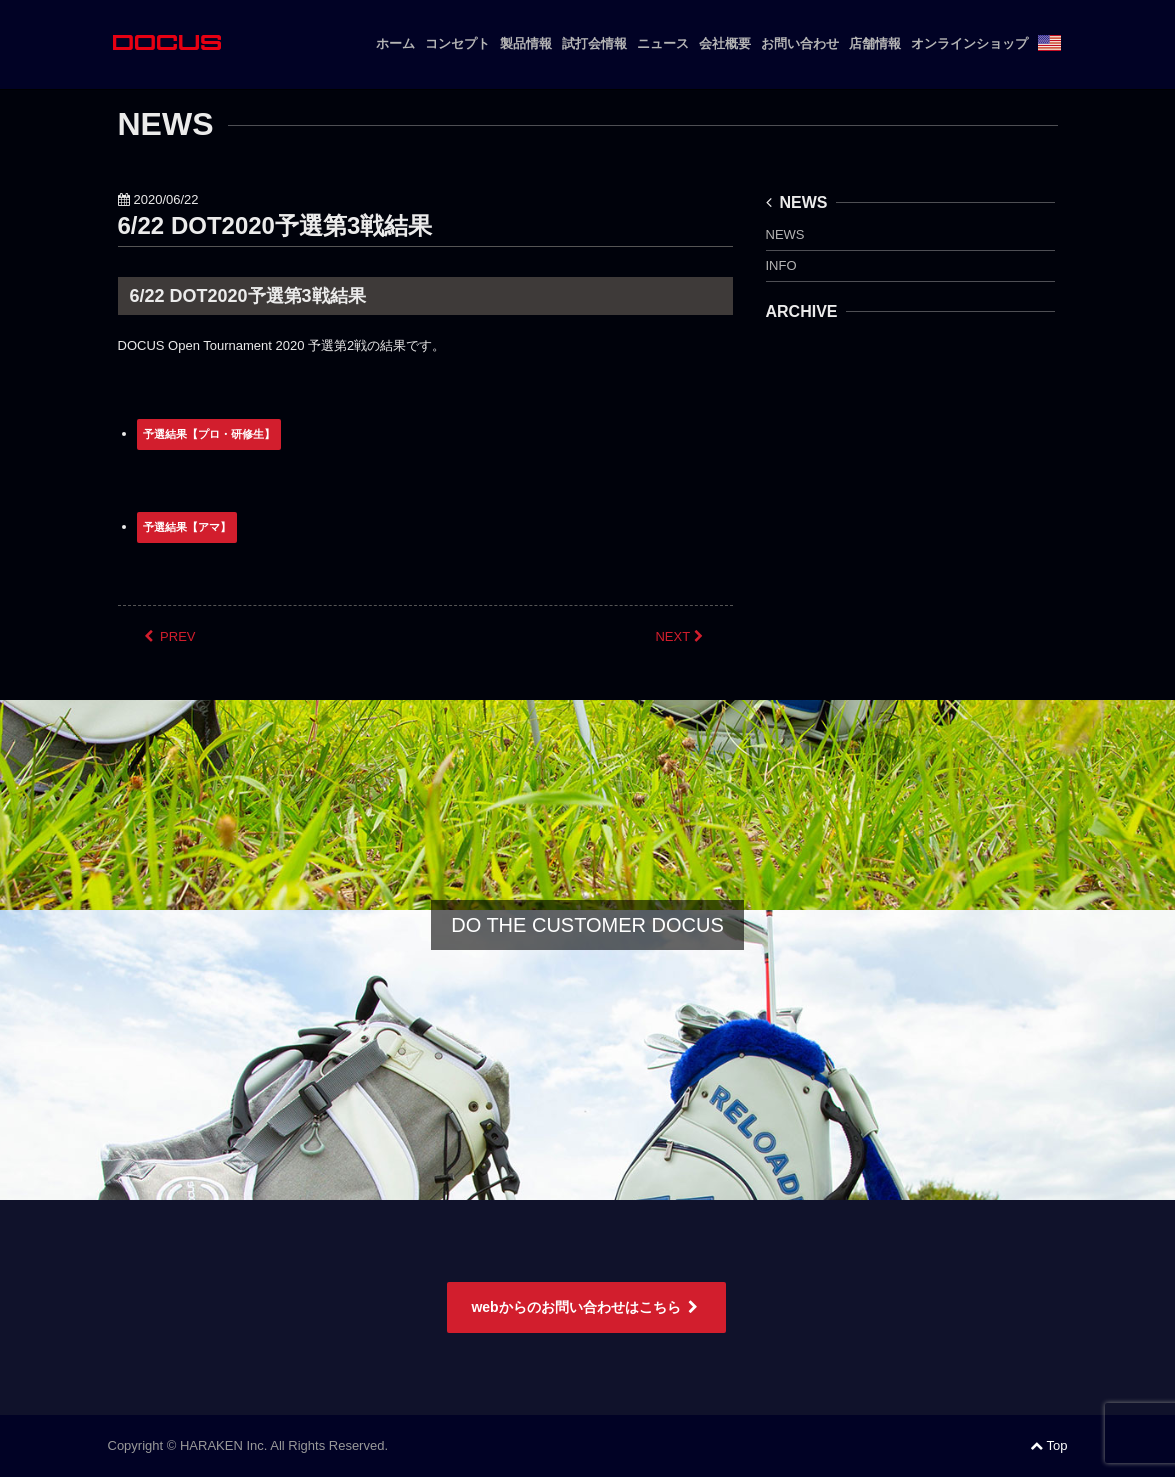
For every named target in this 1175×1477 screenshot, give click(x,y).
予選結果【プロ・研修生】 (209, 434)
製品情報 (526, 43)
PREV (170, 636)
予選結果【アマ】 (187, 527)
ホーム (395, 43)
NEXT (680, 636)
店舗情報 (875, 43)
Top (1049, 1445)
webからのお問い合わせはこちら (586, 1307)
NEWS (797, 202)
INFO (781, 265)
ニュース (663, 43)
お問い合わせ (800, 43)
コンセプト (457, 43)
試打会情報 (594, 43)
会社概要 (725, 43)
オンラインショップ (969, 43)
